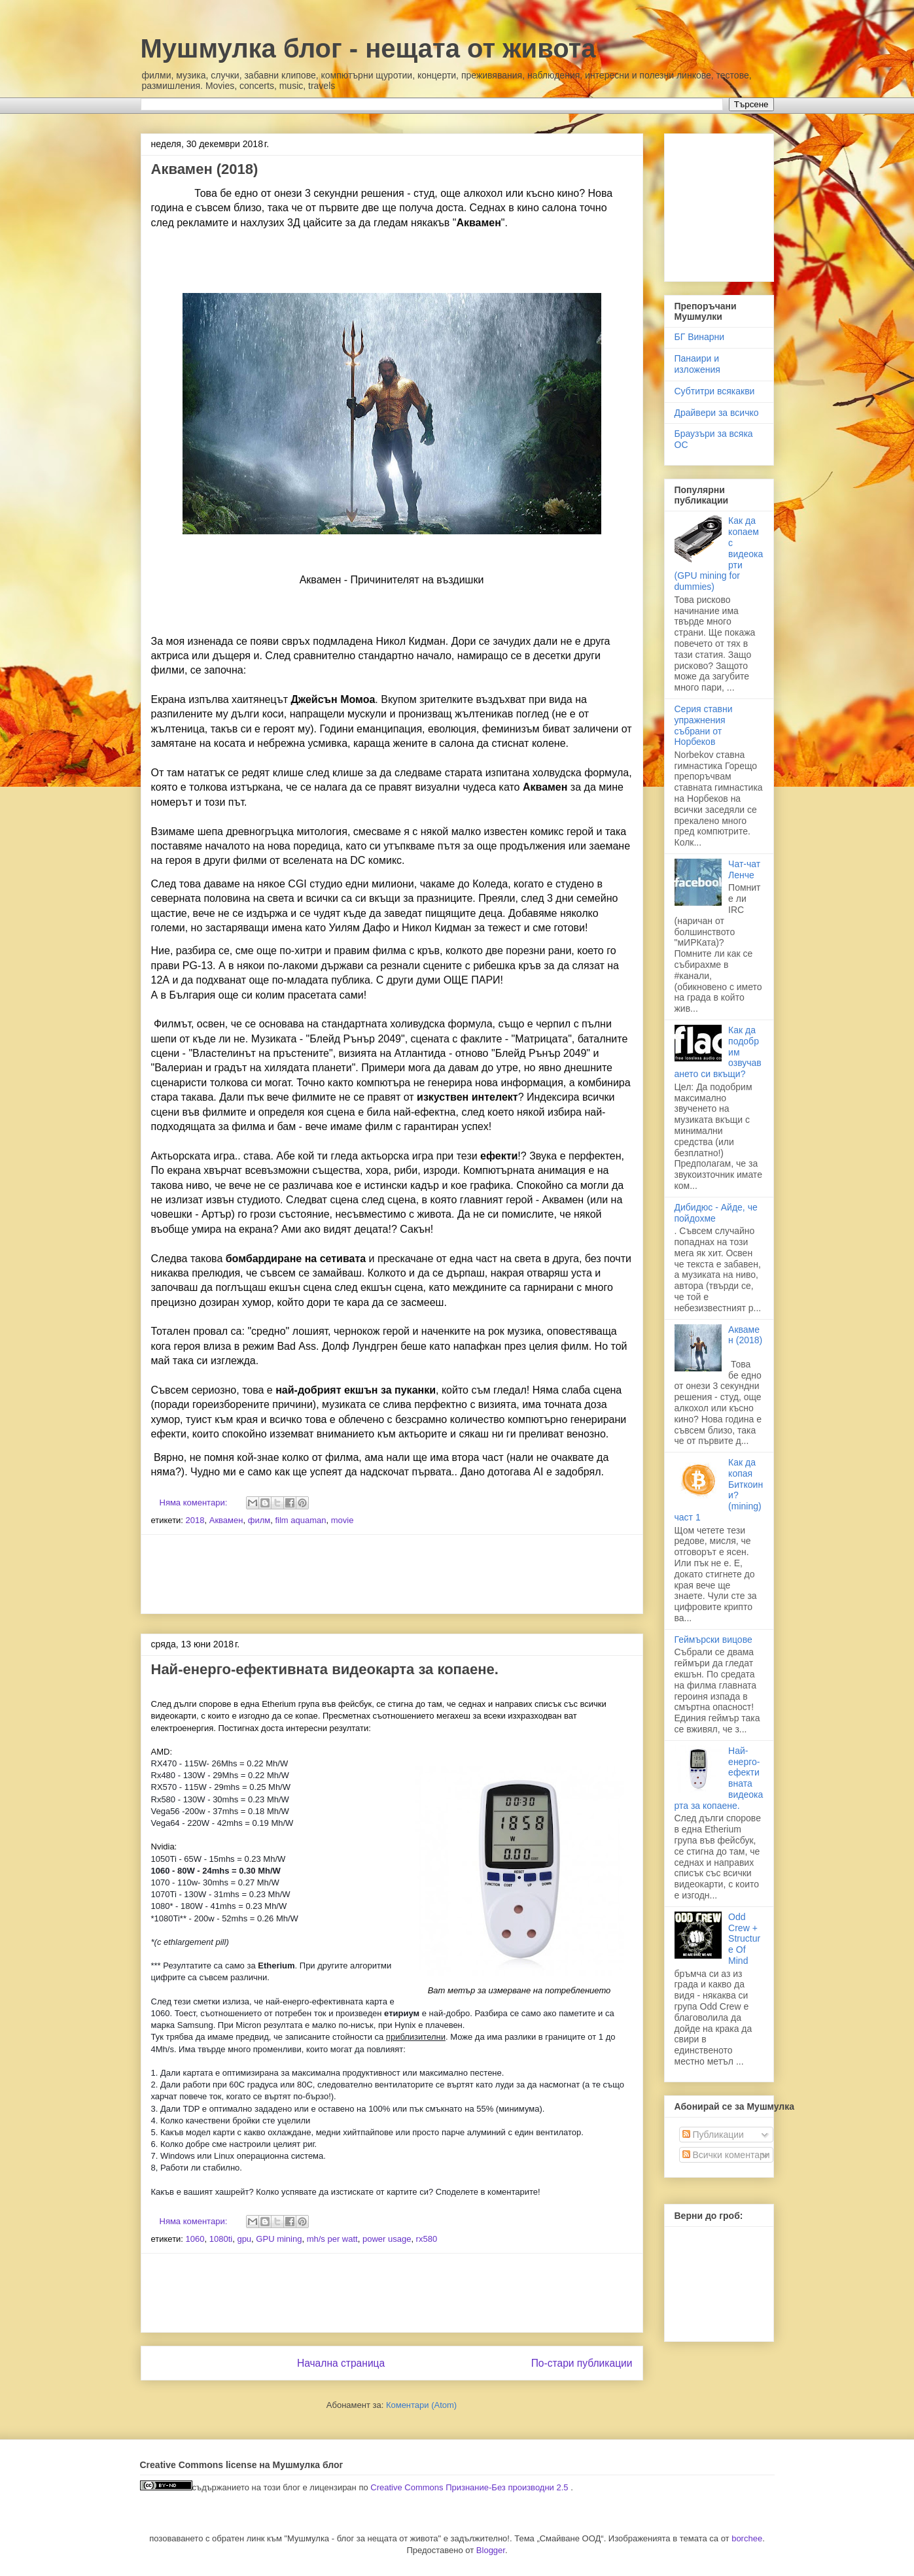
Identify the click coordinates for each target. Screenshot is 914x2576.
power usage (386, 2239)
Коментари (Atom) (421, 2405)
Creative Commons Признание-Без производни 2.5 (470, 2487)
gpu (244, 2239)
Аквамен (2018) (204, 169)
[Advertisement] (392, 1574)
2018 (195, 1520)
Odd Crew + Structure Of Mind (744, 1939)
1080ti (220, 2239)
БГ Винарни (700, 337)
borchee (746, 2538)
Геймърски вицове (713, 1639)
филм (259, 1520)
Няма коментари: (195, 1502)
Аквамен (226, 1520)
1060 (195, 2239)
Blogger (490, 2550)
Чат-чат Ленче (744, 869)
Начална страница (341, 2363)
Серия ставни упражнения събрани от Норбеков (704, 725)
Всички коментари (726, 2155)
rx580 (427, 2239)
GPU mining (279, 2239)
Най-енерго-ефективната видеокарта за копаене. (325, 1669)
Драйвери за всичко (717, 412)
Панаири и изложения (697, 364)
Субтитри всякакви (715, 391)
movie (342, 1520)
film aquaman (300, 1520)
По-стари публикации (582, 2363)
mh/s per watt (332, 2239)
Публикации (713, 2134)
